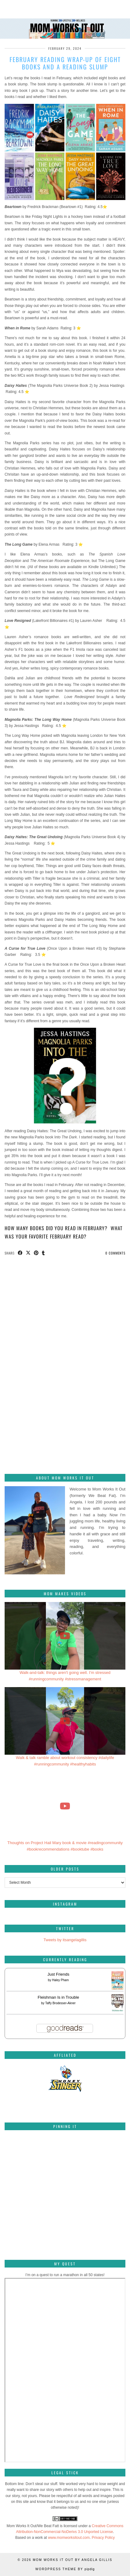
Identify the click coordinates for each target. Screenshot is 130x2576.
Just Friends (58, 1974)
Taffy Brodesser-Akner (60, 2003)
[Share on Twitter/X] (28, 1253)
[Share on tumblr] (43, 1253)
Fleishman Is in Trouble (58, 1997)
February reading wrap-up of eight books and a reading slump (65, 63)
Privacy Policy (103, 2537)
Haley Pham (60, 1980)
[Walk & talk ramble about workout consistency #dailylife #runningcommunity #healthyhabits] (65, 1721)
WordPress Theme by (65, 2569)
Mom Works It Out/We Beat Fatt (32, 2526)
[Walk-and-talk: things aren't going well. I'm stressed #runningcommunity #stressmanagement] (65, 1636)
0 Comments (115, 1253)
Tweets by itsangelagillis (64, 1940)
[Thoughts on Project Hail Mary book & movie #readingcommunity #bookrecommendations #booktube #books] (65, 1806)
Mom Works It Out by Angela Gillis (72, 2560)
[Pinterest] (25, 2155)
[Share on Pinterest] (36, 1253)
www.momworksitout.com (69, 2537)
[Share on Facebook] (20, 1253)
